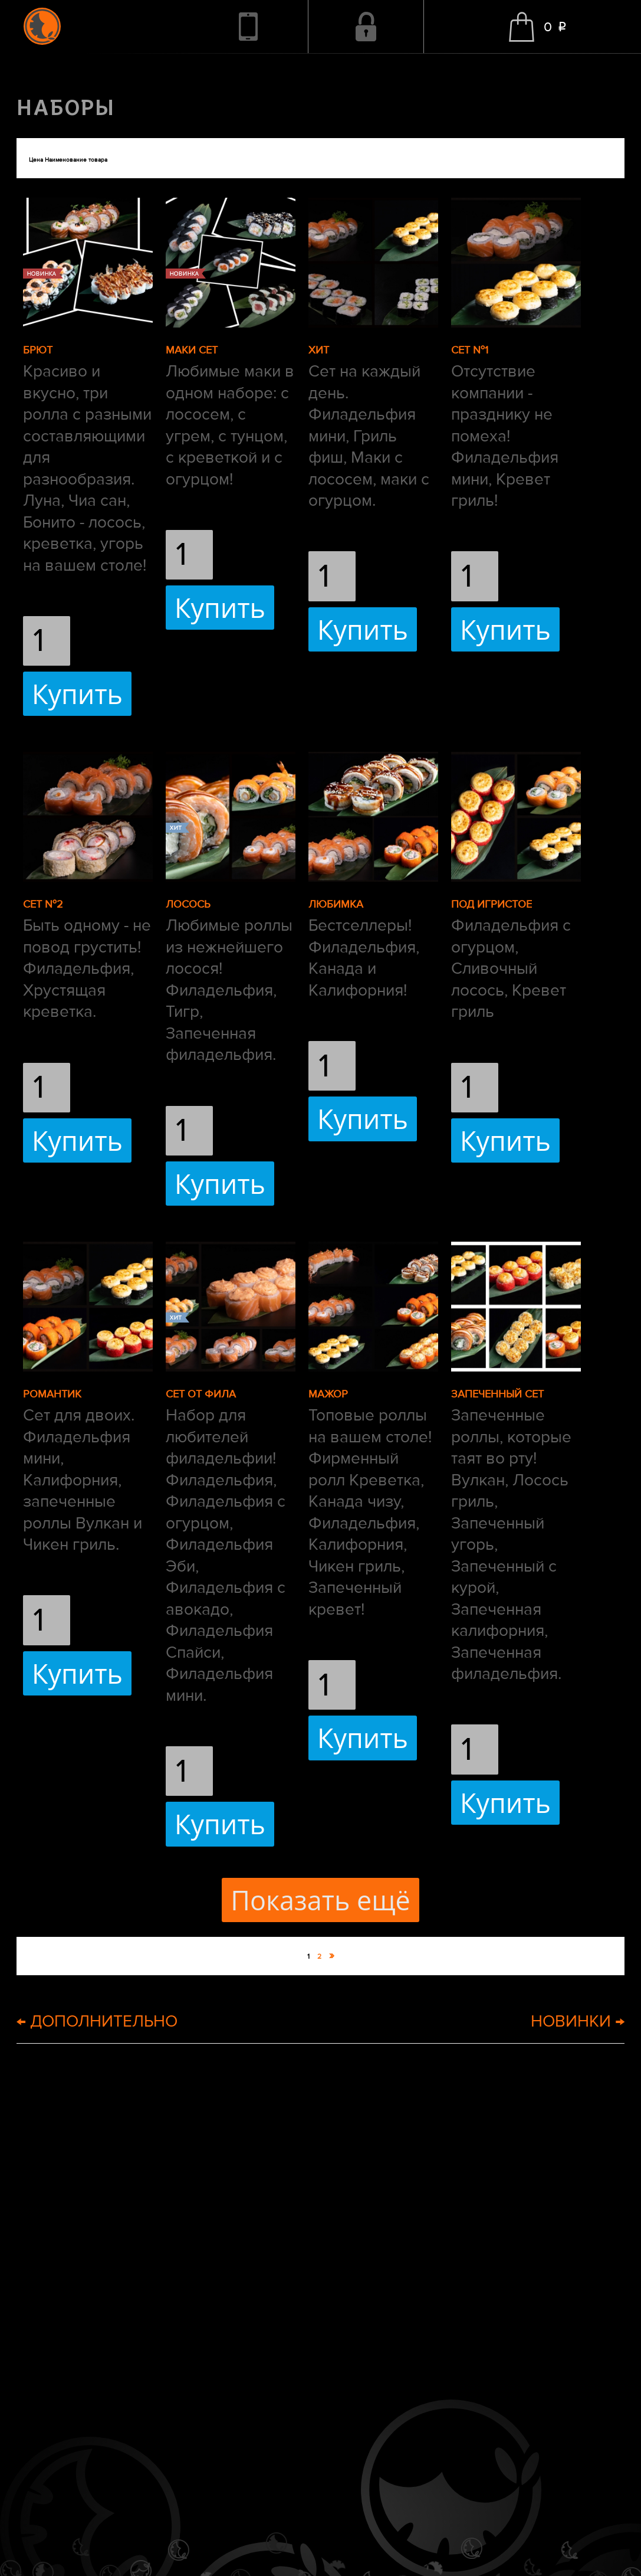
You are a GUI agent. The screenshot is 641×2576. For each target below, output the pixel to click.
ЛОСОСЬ (188, 904)
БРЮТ (37, 349)
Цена (36, 159)
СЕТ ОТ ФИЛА (201, 1393)
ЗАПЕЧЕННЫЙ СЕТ (497, 1393)
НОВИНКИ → (577, 2021)
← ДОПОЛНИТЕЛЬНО (97, 2021)
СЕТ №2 (43, 904)
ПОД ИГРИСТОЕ (491, 904)
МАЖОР (328, 1393)
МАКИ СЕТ (192, 349)
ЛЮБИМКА (335, 904)
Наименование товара (76, 159)
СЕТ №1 (469, 349)
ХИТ (318, 349)
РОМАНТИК (52, 1393)
